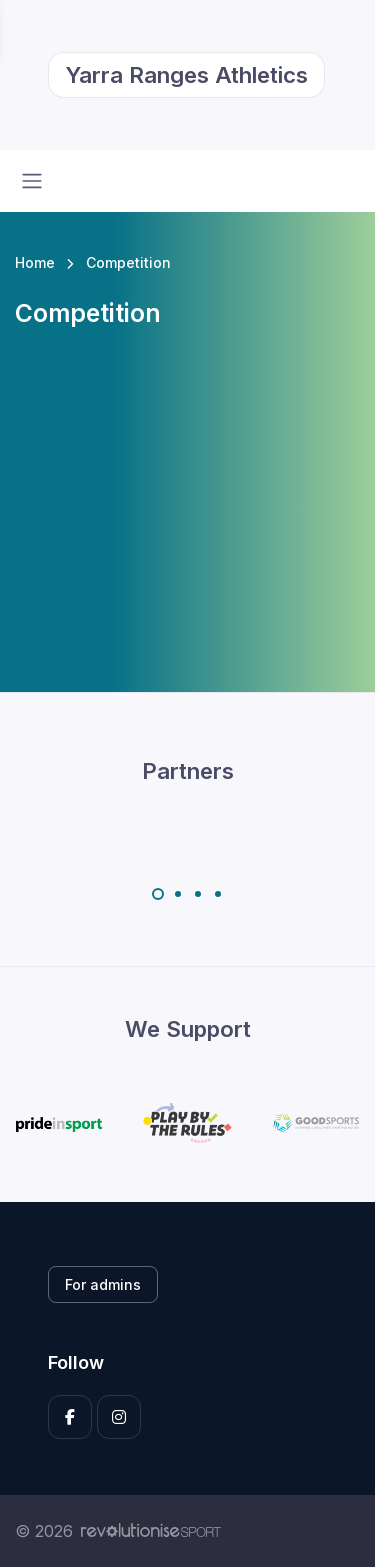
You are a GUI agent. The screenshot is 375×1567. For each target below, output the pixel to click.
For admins (103, 1284)
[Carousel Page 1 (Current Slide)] (158, 894)
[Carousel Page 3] (198, 894)
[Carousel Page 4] (218, 894)
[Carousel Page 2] (178, 894)
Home (35, 262)
